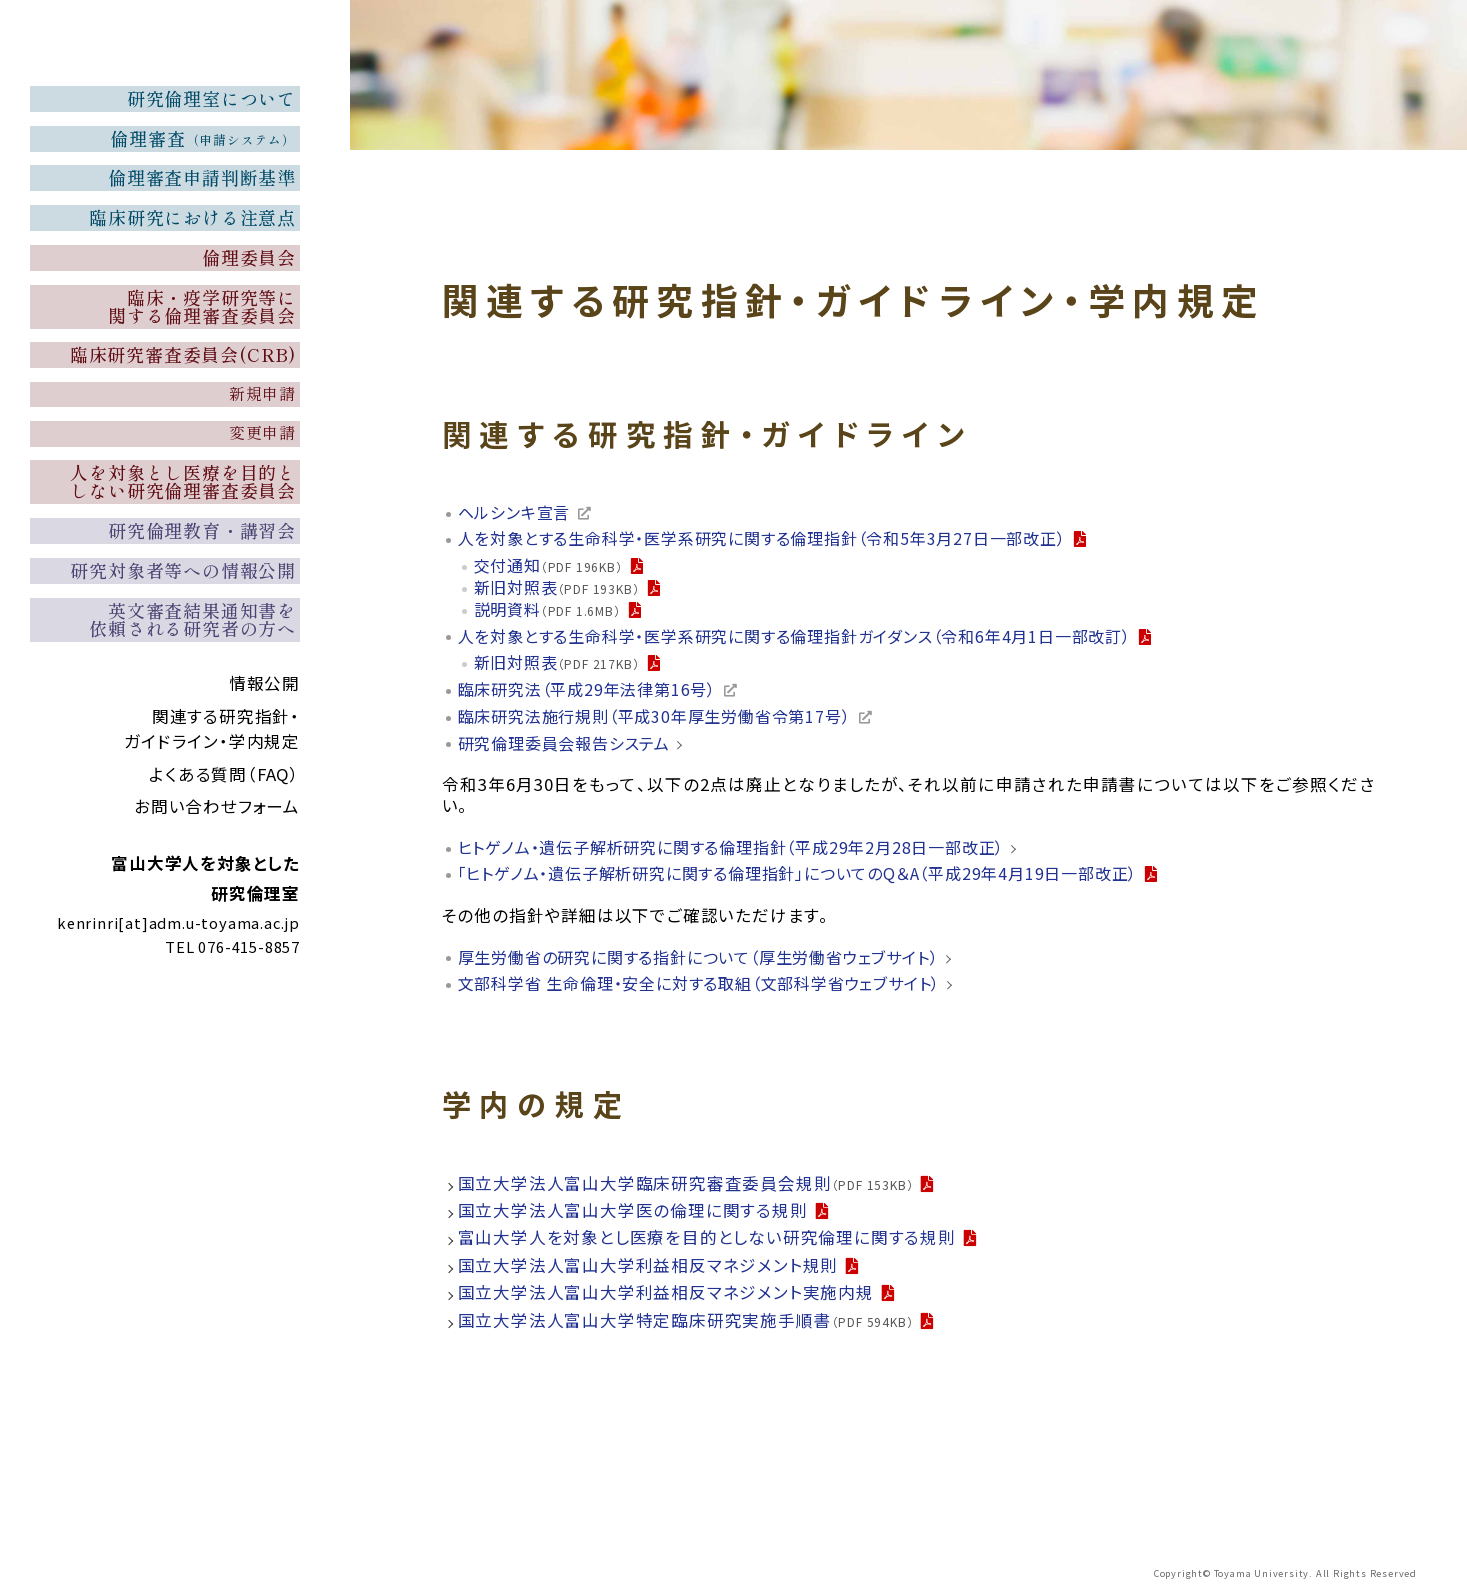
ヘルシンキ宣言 (518, 512)
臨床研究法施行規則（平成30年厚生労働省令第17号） (665, 719)
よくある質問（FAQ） (224, 892)
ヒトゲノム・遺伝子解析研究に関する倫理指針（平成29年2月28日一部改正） (747, 850)
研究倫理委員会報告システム (570, 746)
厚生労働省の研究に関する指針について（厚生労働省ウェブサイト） (714, 960)
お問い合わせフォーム (217, 925)
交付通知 (550, 567)
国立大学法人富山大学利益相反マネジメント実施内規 (666, 1297)
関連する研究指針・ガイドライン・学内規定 (212, 847)
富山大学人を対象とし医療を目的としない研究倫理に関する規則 (707, 1242)
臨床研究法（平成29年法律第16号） (594, 693)
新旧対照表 (559, 589)
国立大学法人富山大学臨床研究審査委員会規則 (686, 1187)
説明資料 (549, 611)
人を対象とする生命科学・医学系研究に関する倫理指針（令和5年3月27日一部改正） (780, 539)
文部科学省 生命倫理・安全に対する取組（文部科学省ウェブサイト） (715, 987)
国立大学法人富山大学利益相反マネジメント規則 (648, 1270)
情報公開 (264, 802)
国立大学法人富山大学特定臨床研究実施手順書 (686, 1324)
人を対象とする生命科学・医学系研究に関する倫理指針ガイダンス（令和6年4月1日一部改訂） (815, 639)
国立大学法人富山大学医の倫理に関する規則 (633, 1215)
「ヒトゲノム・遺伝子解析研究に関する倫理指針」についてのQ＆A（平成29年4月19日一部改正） (818, 877)
